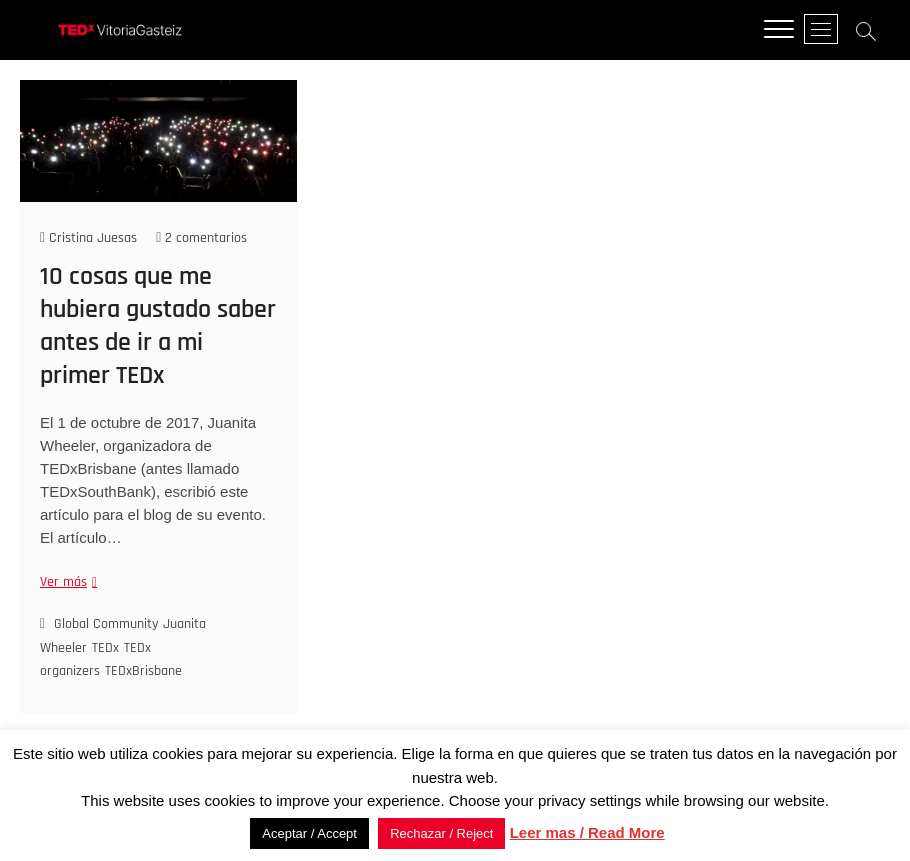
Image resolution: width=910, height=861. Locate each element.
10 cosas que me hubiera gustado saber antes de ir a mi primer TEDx (158, 327)
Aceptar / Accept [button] (309, 833)
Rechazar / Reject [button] (441, 833)
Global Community (106, 625)
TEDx (105, 648)
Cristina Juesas (88, 238)
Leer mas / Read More (587, 832)
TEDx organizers (95, 659)
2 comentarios (201, 238)
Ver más (66, 583)
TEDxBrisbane (143, 672)
